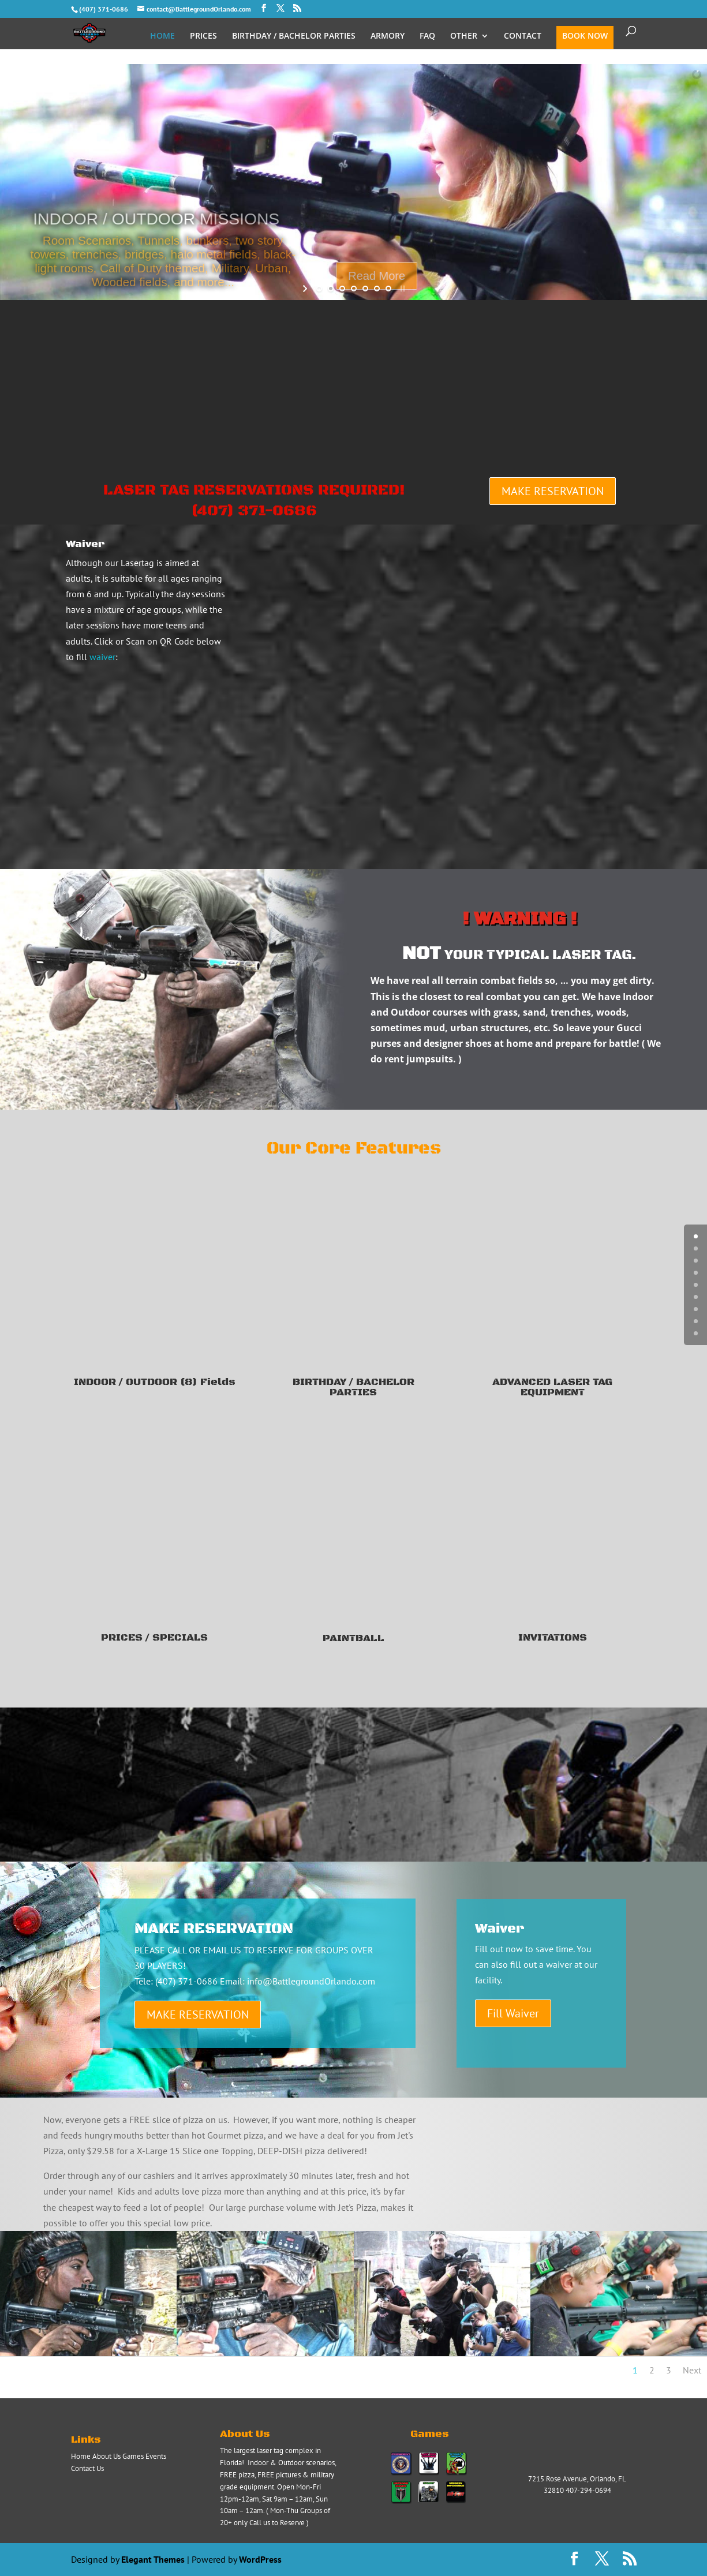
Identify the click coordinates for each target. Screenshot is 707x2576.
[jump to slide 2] (330, 288)
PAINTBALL (353, 1638)
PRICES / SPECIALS (154, 1637)
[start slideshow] (306, 288)
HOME (162, 36)
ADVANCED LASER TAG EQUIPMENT (552, 1387)
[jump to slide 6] (377, 288)
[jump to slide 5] (365, 288)
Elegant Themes (153, 2559)
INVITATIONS (552, 1637)
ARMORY (388, 36)
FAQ (427, 36)
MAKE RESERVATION (553, 491)
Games (133, 2456)
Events (155, 2456)
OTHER (463, 36)
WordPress (260, 2559)
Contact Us (87, 2468)
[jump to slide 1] (319, 288)
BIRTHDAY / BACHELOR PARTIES (294, 36)
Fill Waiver (513, 2013)
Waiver (85, 544)
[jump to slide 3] (342, 288)
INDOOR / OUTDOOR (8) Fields (154, 1382)
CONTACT (522, 36)
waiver (102, 656)
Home (81, 2456)
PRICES (203, 36)
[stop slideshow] (401, 288)
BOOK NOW (585, 36)
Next (692, 2370)
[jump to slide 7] (388, 288)
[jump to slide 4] (354, 288)
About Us (106, 2456)
